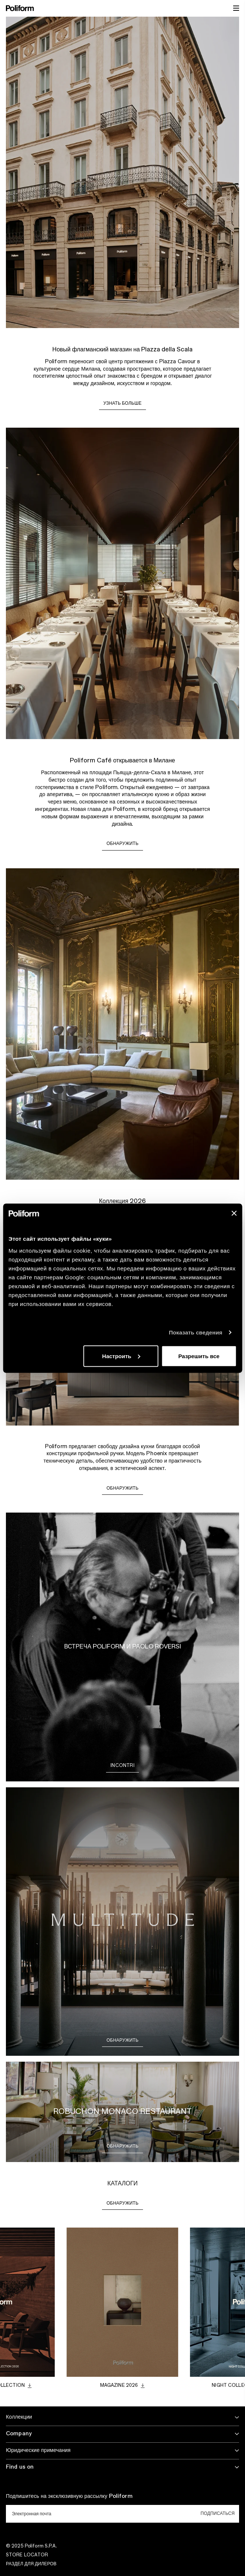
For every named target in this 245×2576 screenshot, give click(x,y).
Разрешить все (199, 1356)
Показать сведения (195, 1332)
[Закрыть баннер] (234, 1213)
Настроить (121, 1356)
